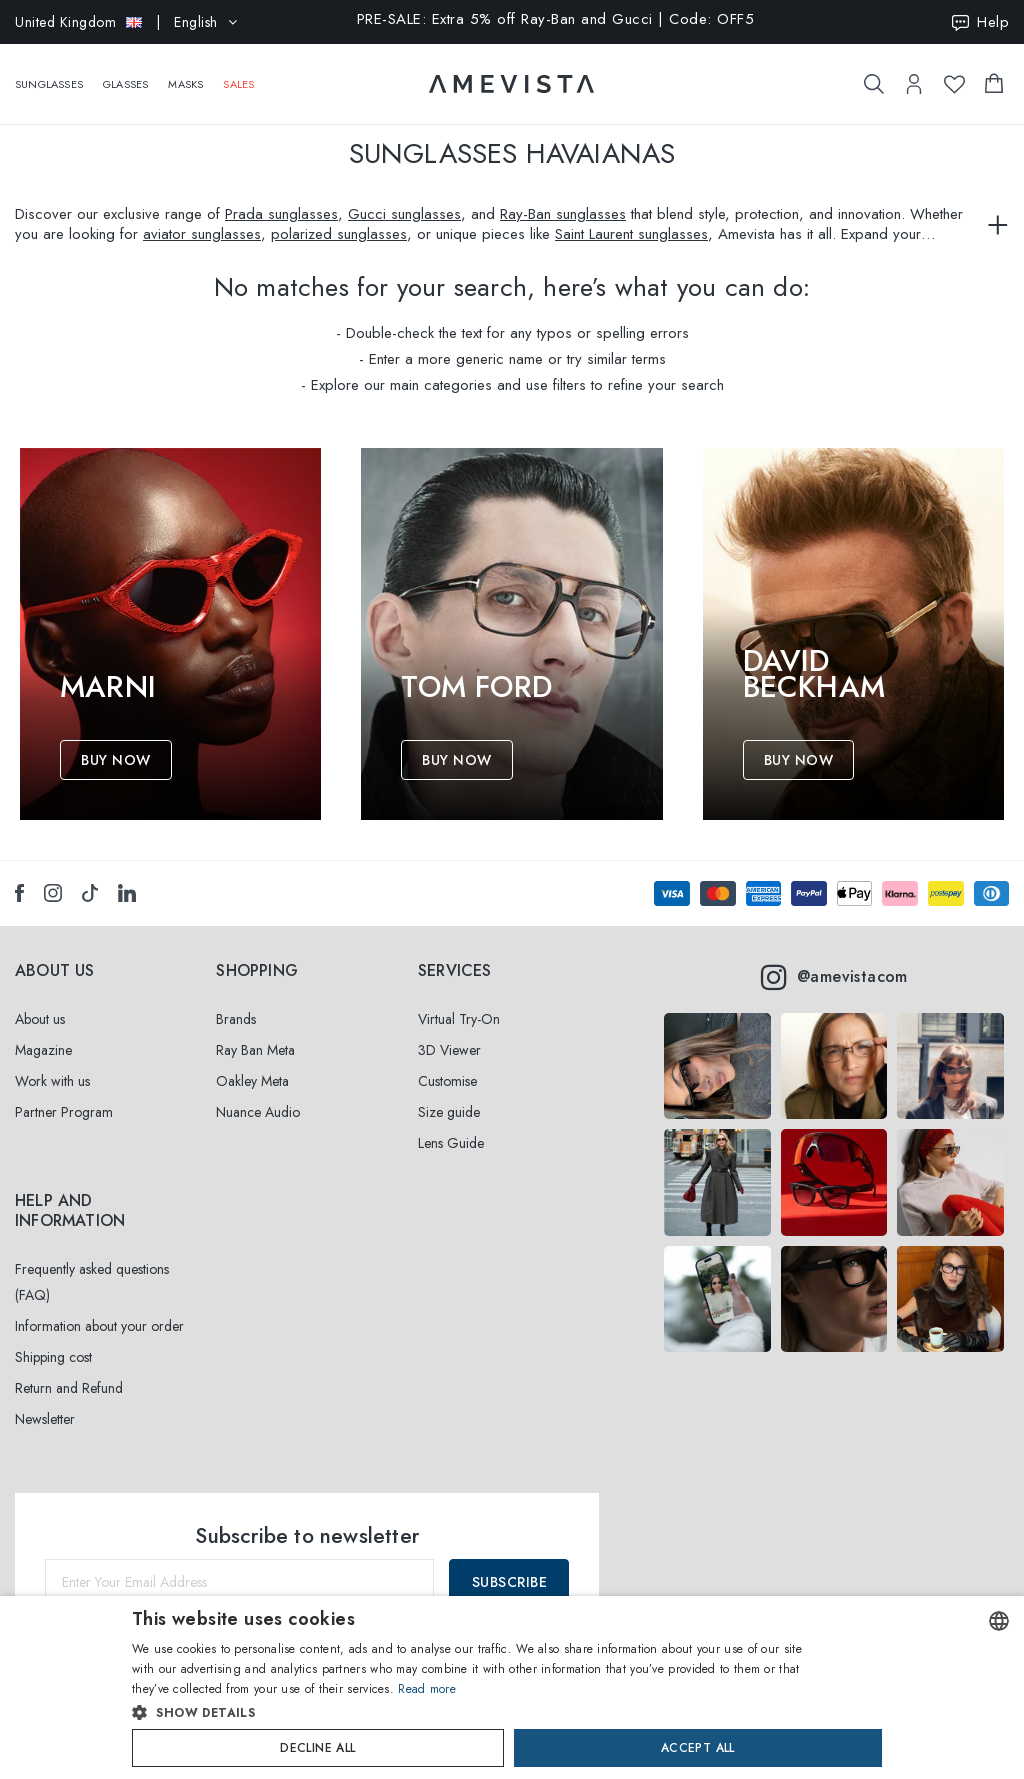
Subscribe (510, 1582)
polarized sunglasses (339, 234)
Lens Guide (451, 1143)
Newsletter (45, 1419)
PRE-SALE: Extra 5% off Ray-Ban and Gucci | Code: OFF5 (556, 20)
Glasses (125, 74)
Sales (238, 74)
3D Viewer (449, 1050)
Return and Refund (69, 1388)
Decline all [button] (317, 1748)
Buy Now (116, 760)
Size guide (449, 1112)
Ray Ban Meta (255, 1050)
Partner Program (64, 1112)
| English (126, 22)
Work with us (52, 1081)
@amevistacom (834, 977)
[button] (469, 1713)
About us (40, 1019)
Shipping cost (53, 1357)
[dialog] (512, 1687)
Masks (185, 74)
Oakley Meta (252, 1081)
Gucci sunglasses (404, 214)
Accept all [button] (698, 1748)
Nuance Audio (258, 1112)
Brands (236, 1019)
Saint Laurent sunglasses (631, 234)
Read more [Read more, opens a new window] (427, 1689)
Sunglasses (49, 74)
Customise (447, 1081)
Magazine (43, 1050)
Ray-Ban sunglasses (563, 214)
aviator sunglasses (202, 234)
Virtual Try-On (459, 1019)
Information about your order (99, 1326)
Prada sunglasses (281, 214)
